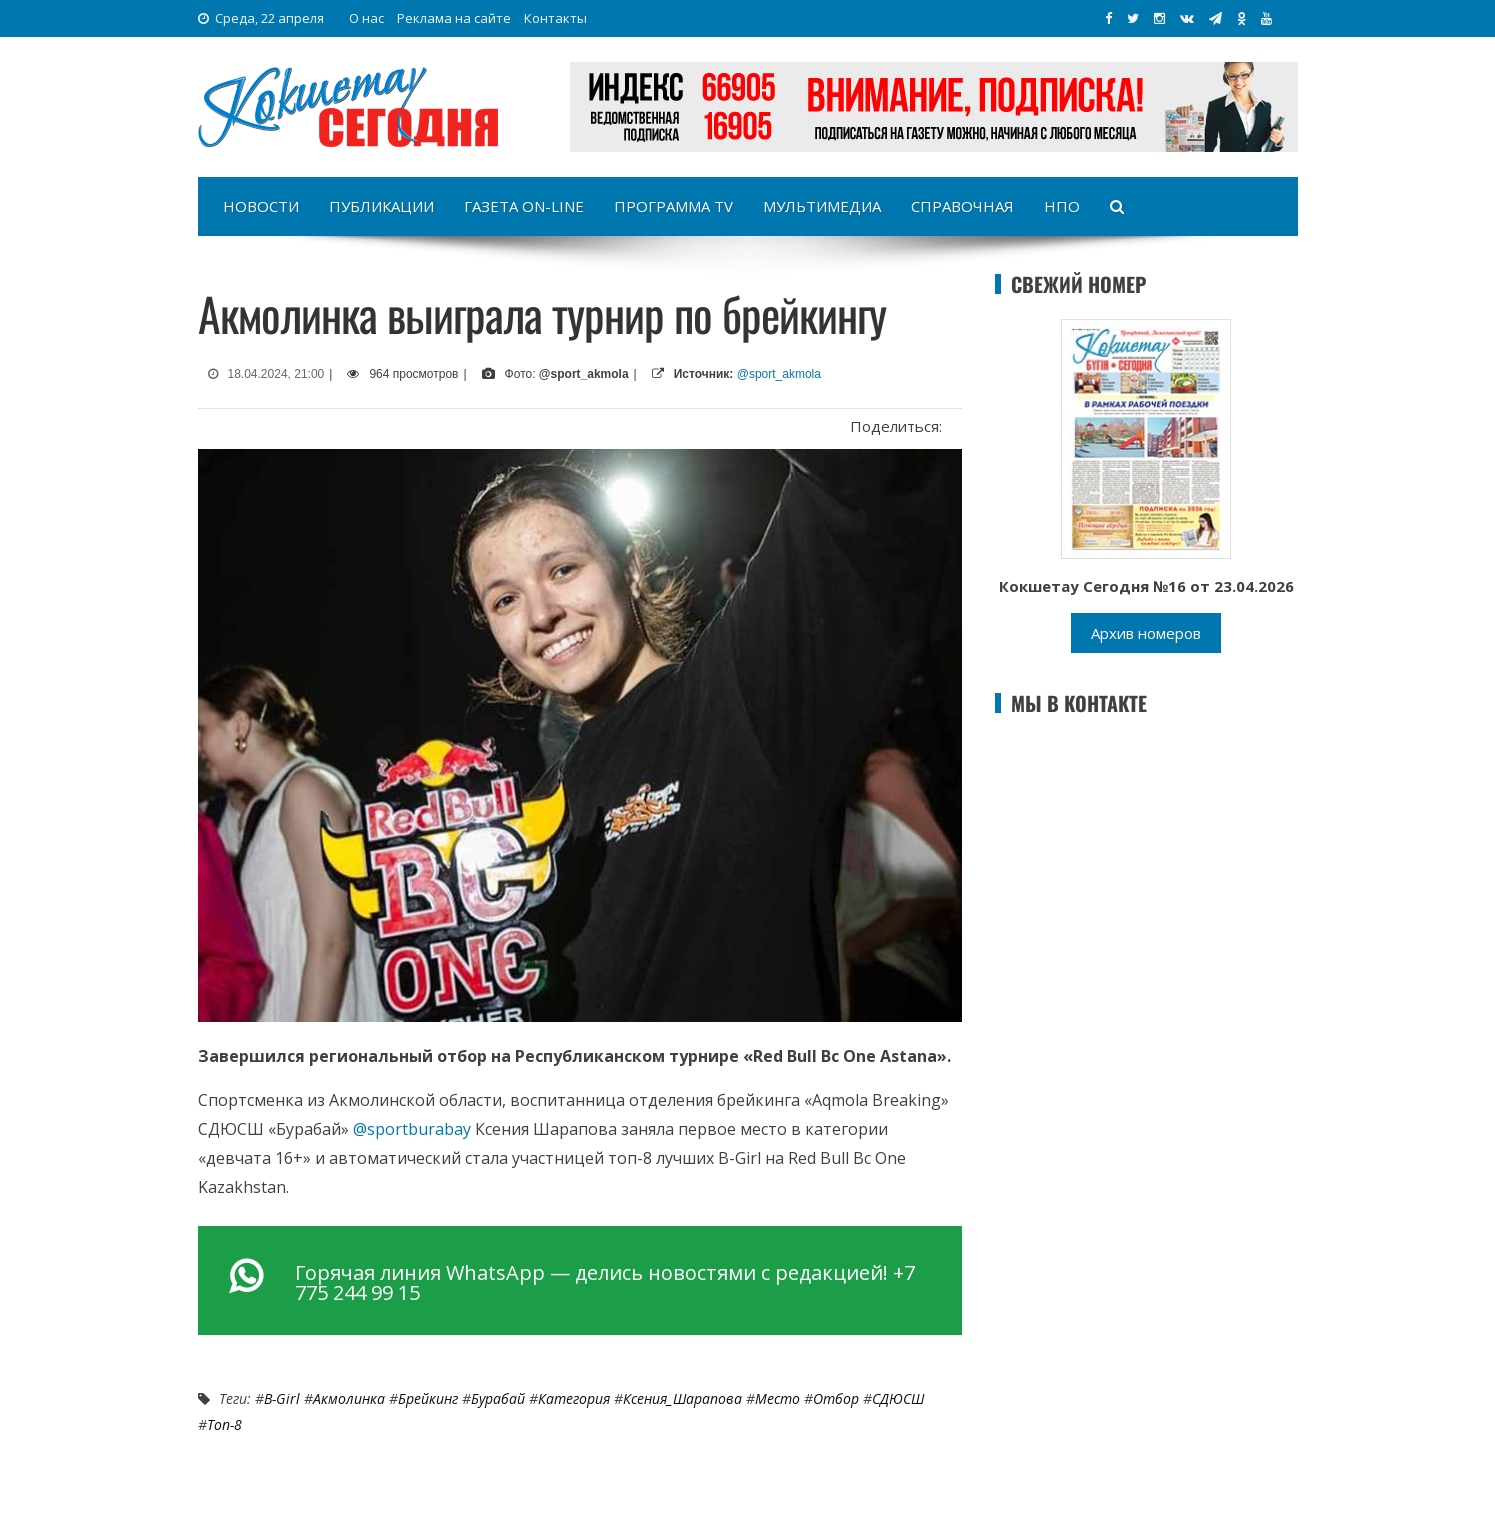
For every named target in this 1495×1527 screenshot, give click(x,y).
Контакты (555, 18)
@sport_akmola (779, 374)
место (777, 1398)
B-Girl (282, 1398)
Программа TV (673, 206)
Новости (261, 206)
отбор (836, 1398)
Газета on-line (524, 206)
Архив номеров (1146, 633)
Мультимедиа (822, 206)
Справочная (962, 206)
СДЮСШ (898, 1398)
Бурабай (498, 1398)
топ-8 (224, 1424)
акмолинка (349, 1398)
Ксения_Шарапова (682, 1398)
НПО (1062, 206)
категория (574, 1398)
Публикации (381, 206)
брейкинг (428, 1398)
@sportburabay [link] (412, 1129)
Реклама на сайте (454, 18)
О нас (366, 18)
